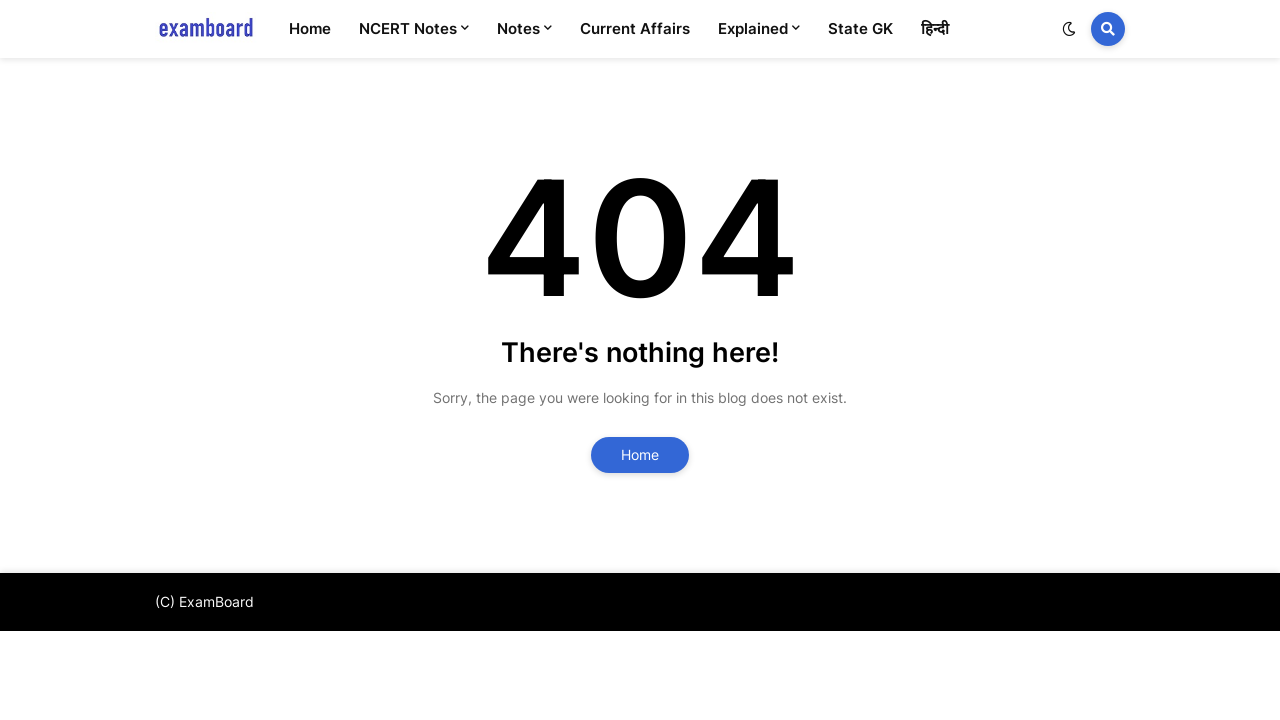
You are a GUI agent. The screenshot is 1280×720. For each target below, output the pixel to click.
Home (640, 454)
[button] (1069, 29)
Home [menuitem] (310, 28)
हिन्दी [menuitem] (935, 28)
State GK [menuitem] (860, 28)
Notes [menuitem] (518, 28)
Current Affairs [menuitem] (635, 28)
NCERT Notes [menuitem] (408, 28)
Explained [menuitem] (753, 28)
